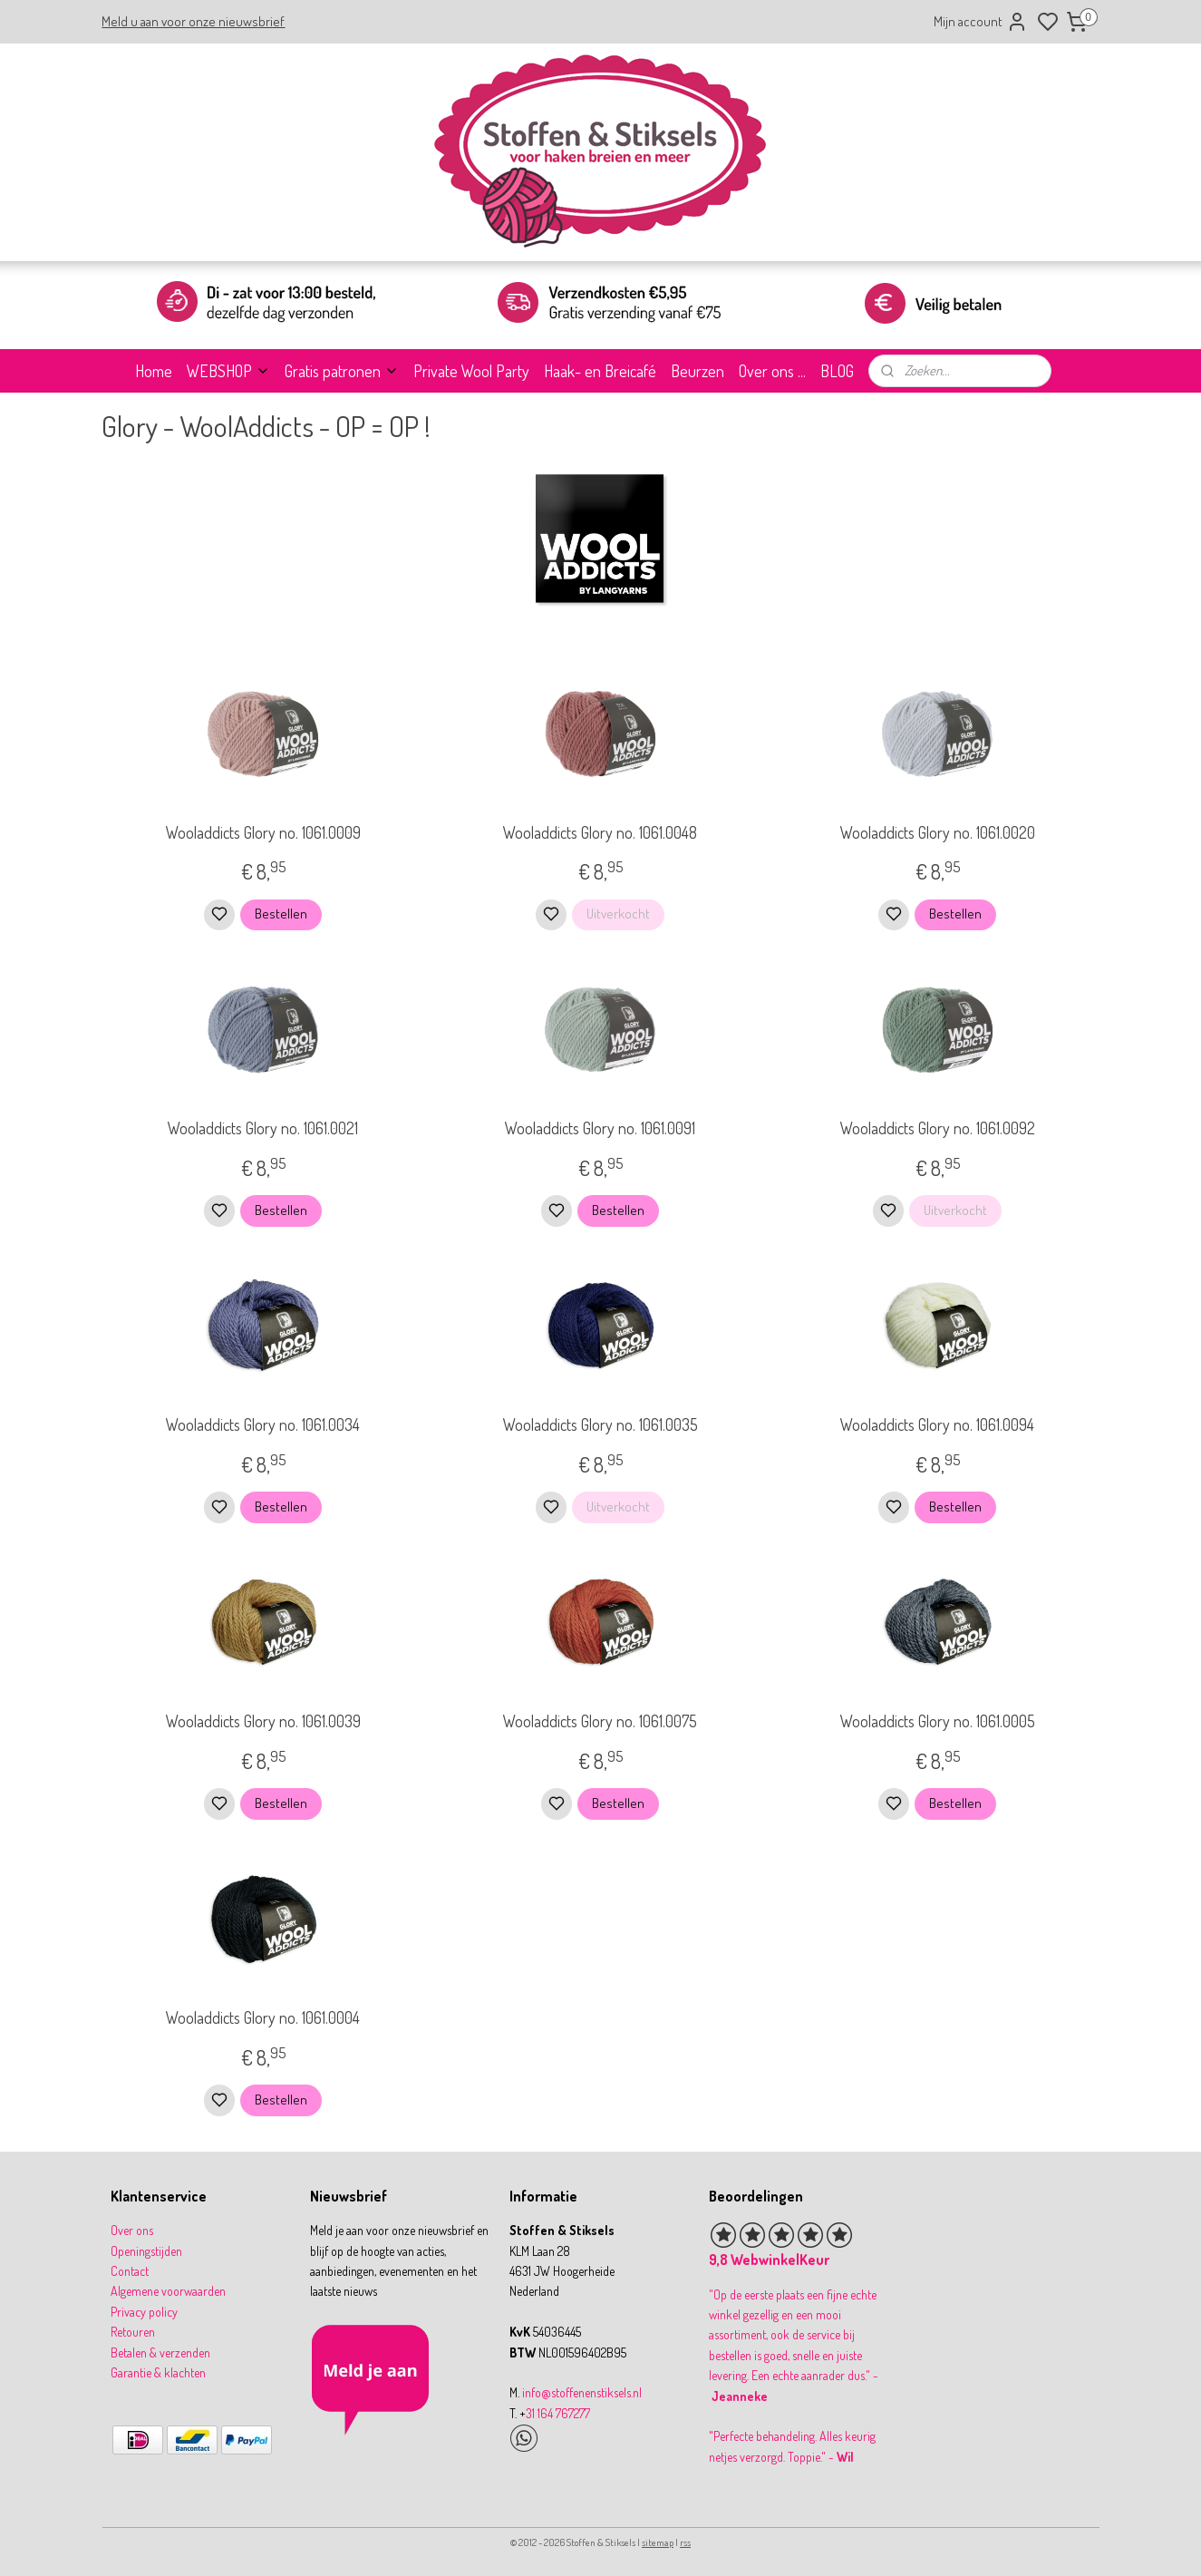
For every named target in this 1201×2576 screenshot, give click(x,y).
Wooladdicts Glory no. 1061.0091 (600, 1128)
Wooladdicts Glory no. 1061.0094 (937, 1424)
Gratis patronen (342, 371)
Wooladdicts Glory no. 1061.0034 (263, 1424)
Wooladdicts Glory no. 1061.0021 (263, 1128)
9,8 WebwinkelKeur (769, 2259)
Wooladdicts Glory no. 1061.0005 (937, 1721)
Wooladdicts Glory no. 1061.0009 (263, 832)
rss (685, 2542)
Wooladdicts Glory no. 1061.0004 (263, 2017)
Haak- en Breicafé (600, 371)
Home (153, 371)
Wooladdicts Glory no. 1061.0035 (600, 1424)
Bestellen (281, 913)
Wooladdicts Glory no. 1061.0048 (600, 832)
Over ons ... (772, 371)
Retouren (133, 2331)
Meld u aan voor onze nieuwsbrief (193, 21)
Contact (130, 2271)
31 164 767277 (558, 2413)
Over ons (132, 2230)
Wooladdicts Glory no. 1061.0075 (600, 1721)
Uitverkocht (618, 913)
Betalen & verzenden (160, 2352)
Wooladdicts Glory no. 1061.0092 (937, 1128)
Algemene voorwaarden (168, 2291)
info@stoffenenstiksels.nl (582, 2392)
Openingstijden (146, 2251)
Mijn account (981, 22)
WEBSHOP (228, 371)
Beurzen (697, 371)
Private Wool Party (471, 371)
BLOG (837, 371)
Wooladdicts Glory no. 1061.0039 (263, 1721)
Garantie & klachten (158, 2372)
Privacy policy (144, 2311)
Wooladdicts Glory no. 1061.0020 (937, 832)
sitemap (657, 2542)
